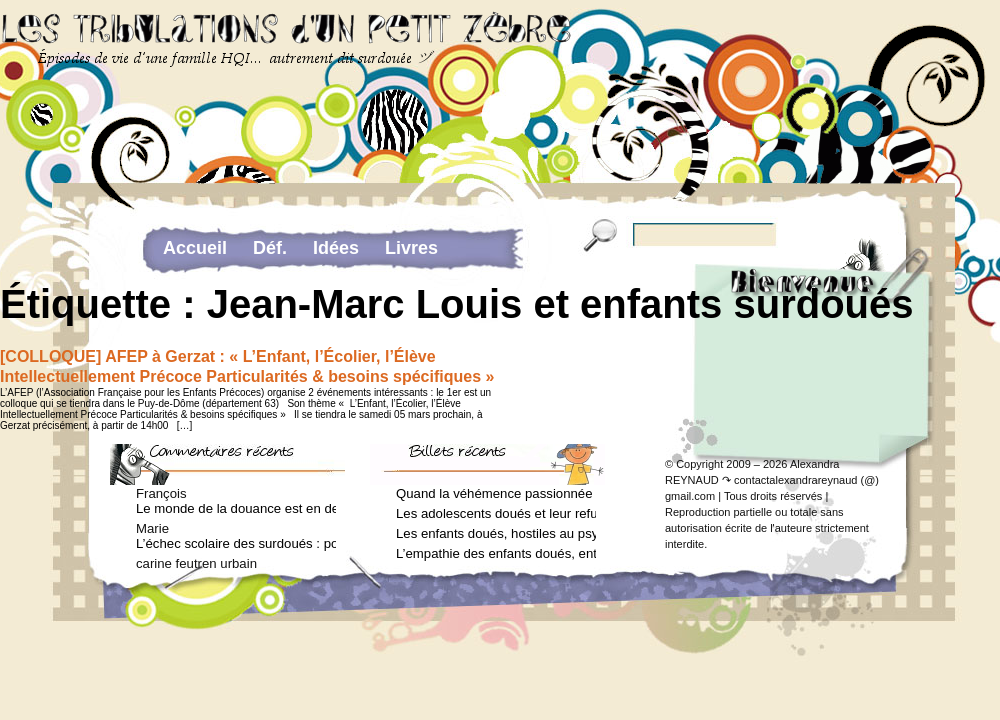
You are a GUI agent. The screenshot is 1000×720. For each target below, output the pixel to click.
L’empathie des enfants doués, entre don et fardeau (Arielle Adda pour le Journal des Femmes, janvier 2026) (496, 553)
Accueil (195, 248)
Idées (336, 248)
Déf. (270, 248)
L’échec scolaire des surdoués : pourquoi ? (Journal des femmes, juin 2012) (236, 543)
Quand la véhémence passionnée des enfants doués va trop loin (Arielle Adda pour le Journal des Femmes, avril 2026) (496, 493)
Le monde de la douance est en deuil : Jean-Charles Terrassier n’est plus (236, 508)
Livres (411, 248)
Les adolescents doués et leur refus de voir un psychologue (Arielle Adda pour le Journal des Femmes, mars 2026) (496, 513)
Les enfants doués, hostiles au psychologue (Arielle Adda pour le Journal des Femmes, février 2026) (496, 533)
